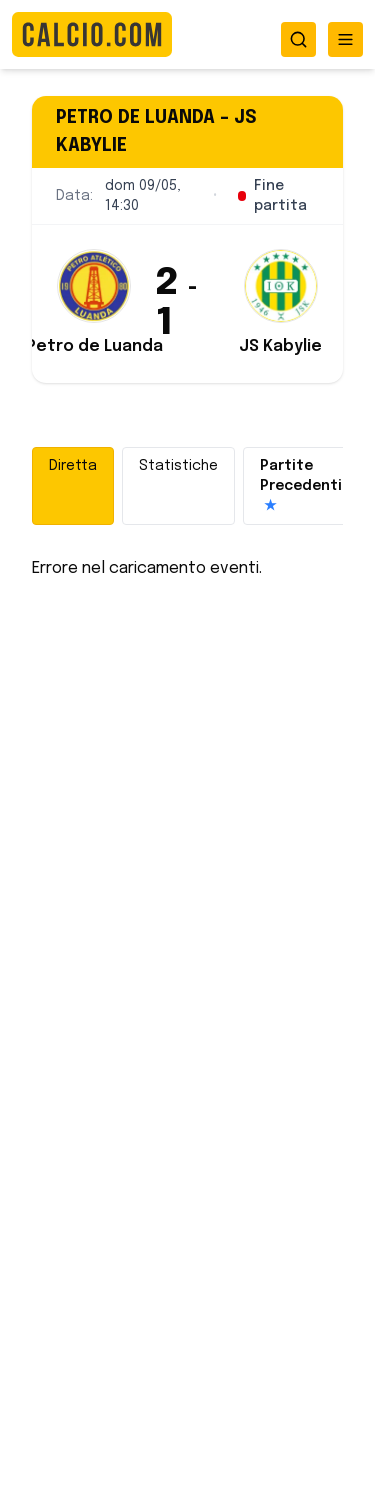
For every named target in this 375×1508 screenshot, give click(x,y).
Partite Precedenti (301, 487)
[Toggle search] (298, 39)
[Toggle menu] (345, 39)
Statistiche (178, 466)
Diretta (73, 466)
